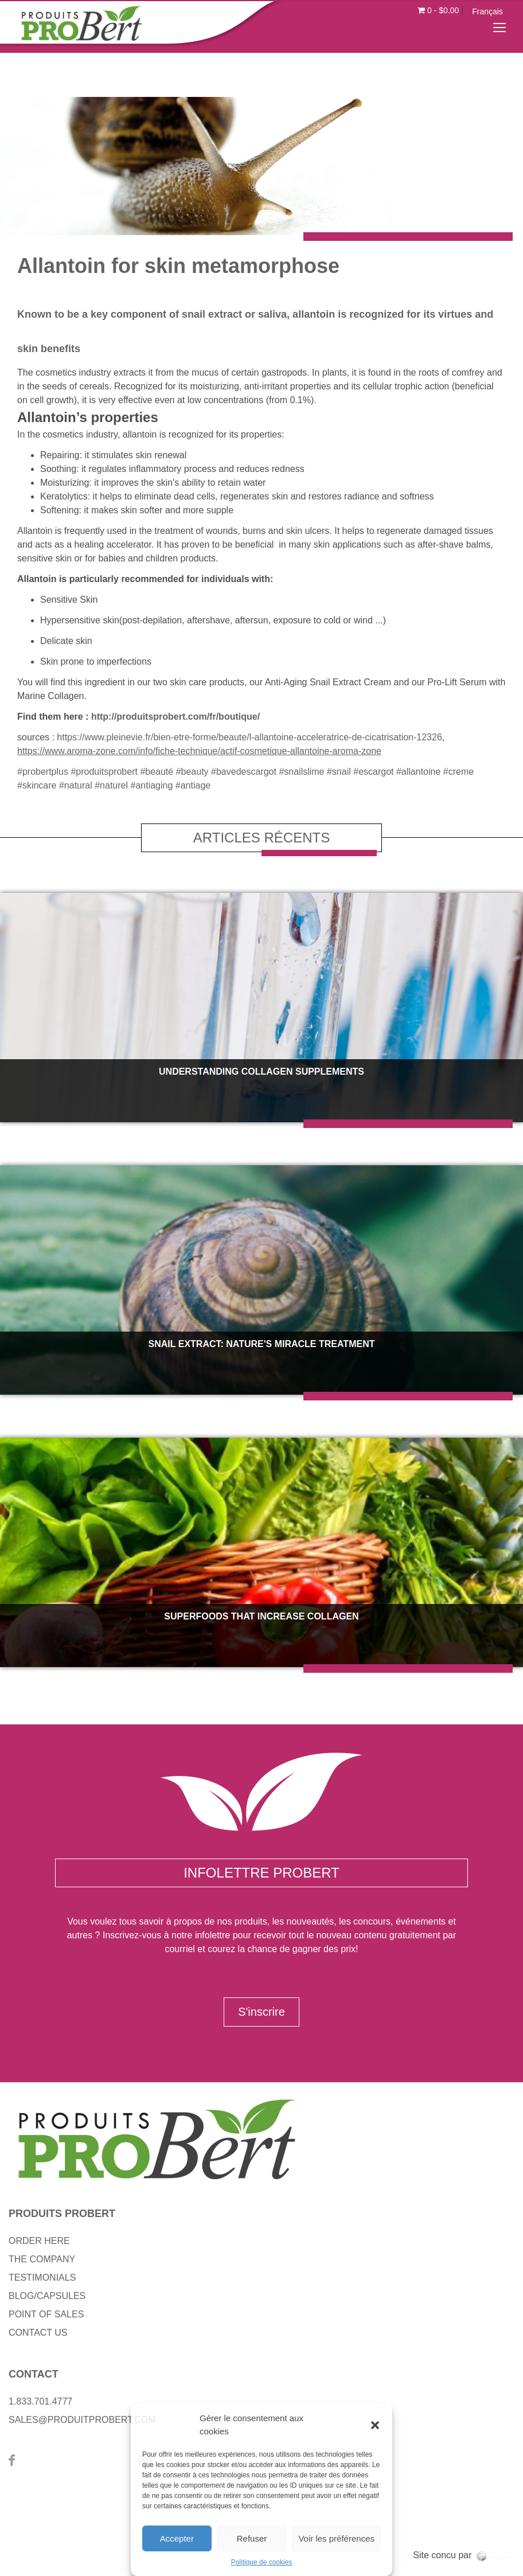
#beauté (156, 771)
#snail (339, 771)
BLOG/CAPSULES (47, 2296)
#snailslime (301, 771)
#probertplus (42, 771)
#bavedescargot (243, 771)
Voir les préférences (336, 2538)
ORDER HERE (39, 2241)
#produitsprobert (104, 771)
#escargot (373, 771)
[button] (375, 2425)
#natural (75, 785)
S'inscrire (261, 2011)
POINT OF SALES (46, 2314)
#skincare (36, 785)
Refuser (252, 2538)
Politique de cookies (261, 2562)
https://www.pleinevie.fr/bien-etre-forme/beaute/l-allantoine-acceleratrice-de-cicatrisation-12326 (249, 737)
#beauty (192, 771)
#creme (458, 771)
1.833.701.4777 (40, 2401)
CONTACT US (38, 2332)
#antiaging (152, 785)
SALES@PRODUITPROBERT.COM (82, 2420)
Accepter (177, 2538)
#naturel (111, 785)
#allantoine (418, 771)
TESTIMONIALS (42, 2277)
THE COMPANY (42, 2259)
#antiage (192, 785)
